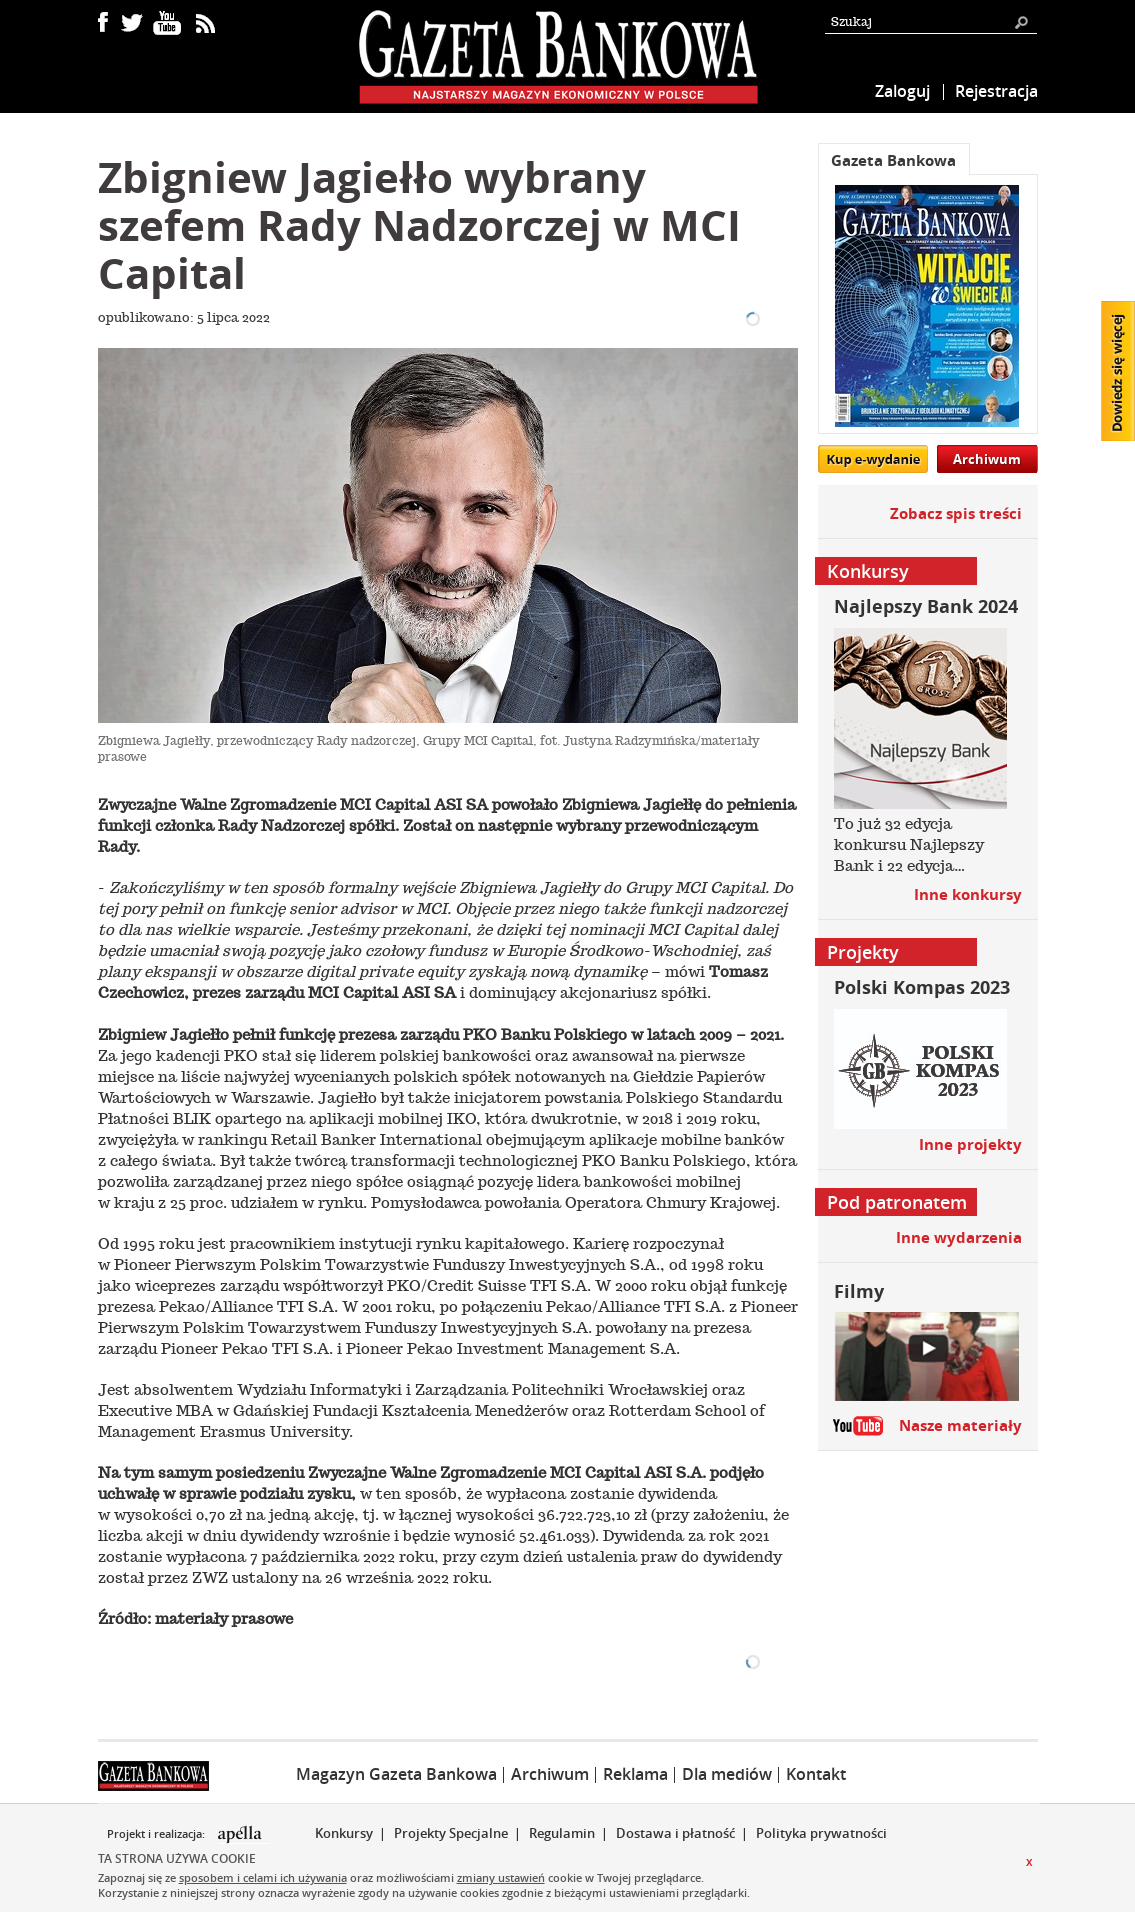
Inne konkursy (968, 894)
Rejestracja (996, 91)
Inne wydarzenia (959, 1237)
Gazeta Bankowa (893, 160)
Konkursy (344, 1833)
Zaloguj (902, 91)
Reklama (635, 1774)
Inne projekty (970, 1144)
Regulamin (562, 1833)
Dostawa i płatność (675, 1833)
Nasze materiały (960, 1425)
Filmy (859, 1291)
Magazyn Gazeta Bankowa (396, 1774)
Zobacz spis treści (956, 513)
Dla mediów (727, 1774)
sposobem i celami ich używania (263, 1877)
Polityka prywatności (821, 1833)
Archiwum (987, 459)
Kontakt (816, 1774)
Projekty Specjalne (451, 1833)
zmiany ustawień (501, 1877)
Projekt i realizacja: (157, 1834)
